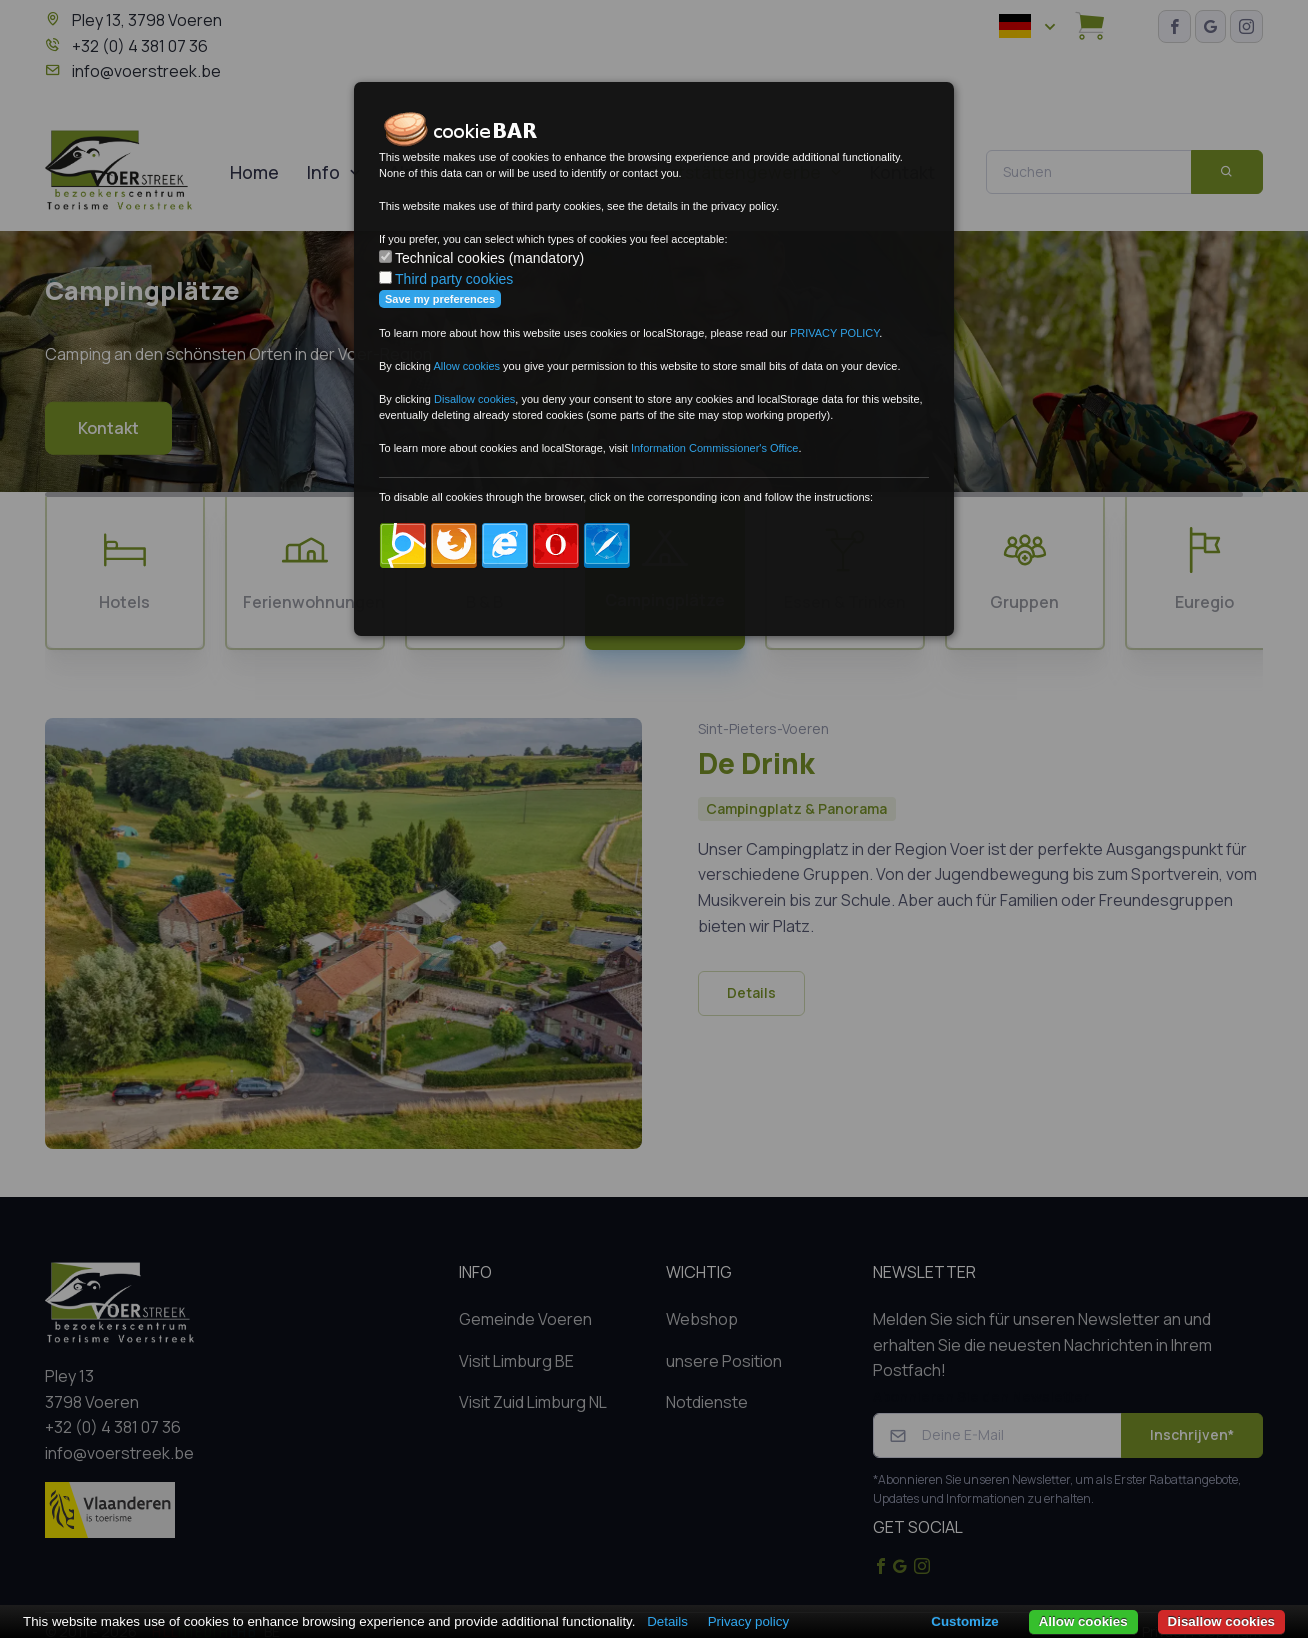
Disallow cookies (1221, 1621)
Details (667, 1621)
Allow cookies (1083, 1621)
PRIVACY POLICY (834, 333)
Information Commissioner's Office (715, 448)
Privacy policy (748, 1621)
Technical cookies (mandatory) (489, 258)
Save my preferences (440, 299)
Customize (964, 1621)
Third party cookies (454, 279)
